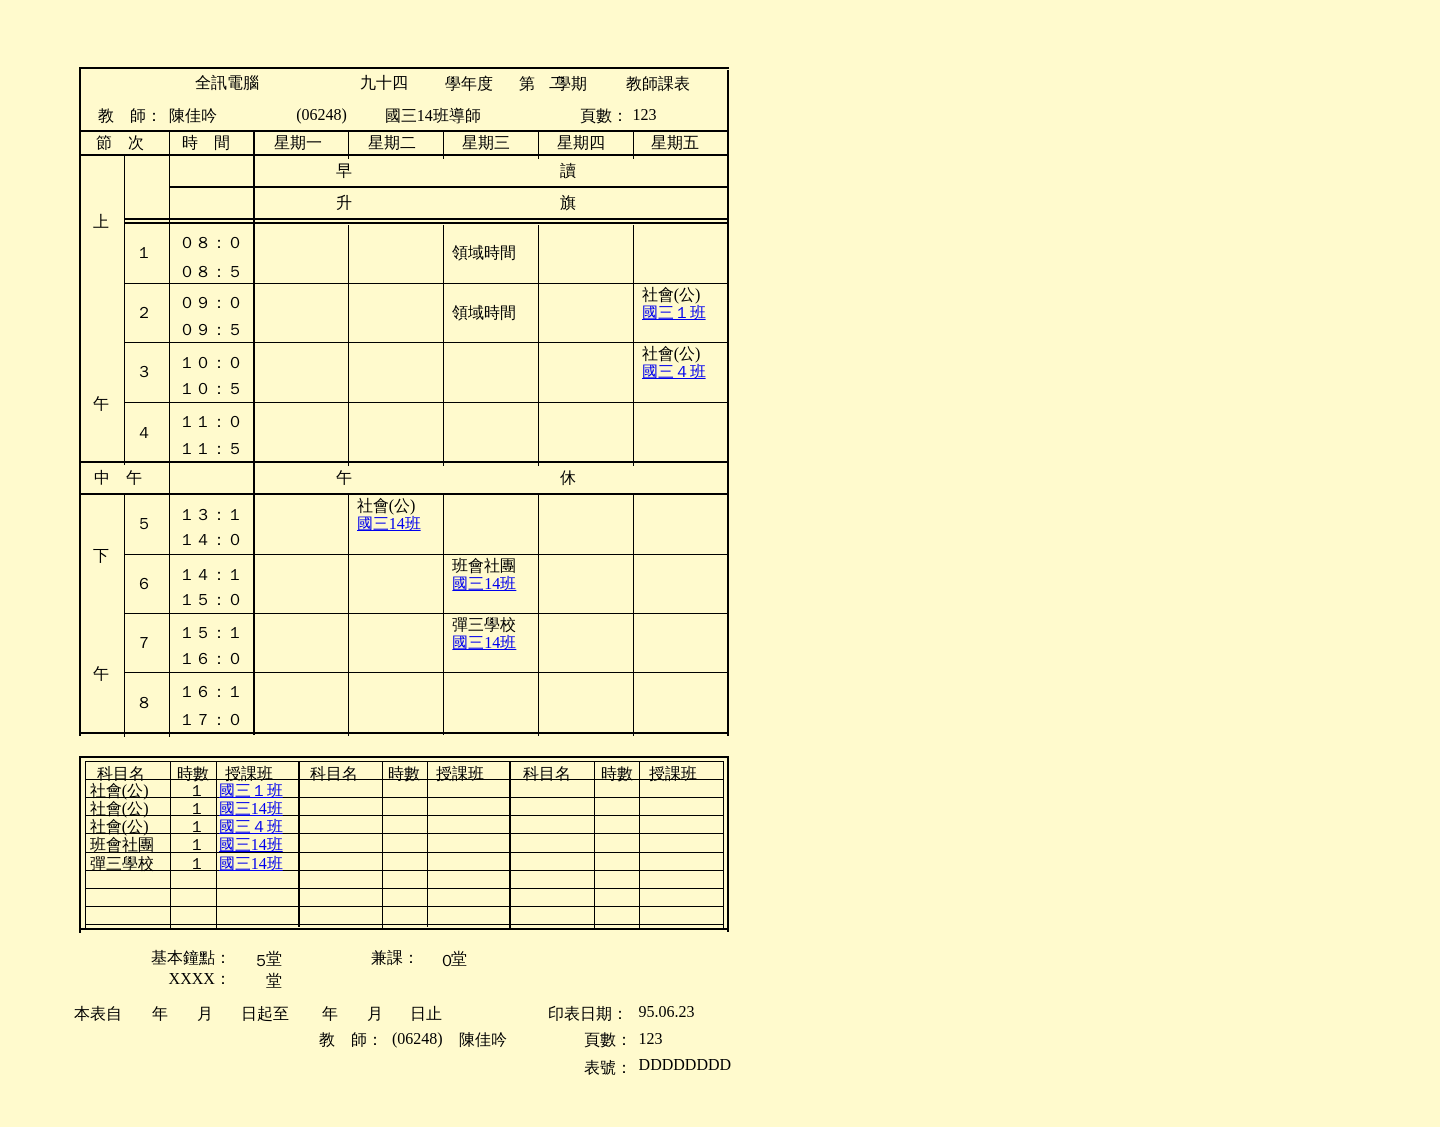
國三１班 (674, 312)
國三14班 (389, 523)
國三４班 (674, 371)
